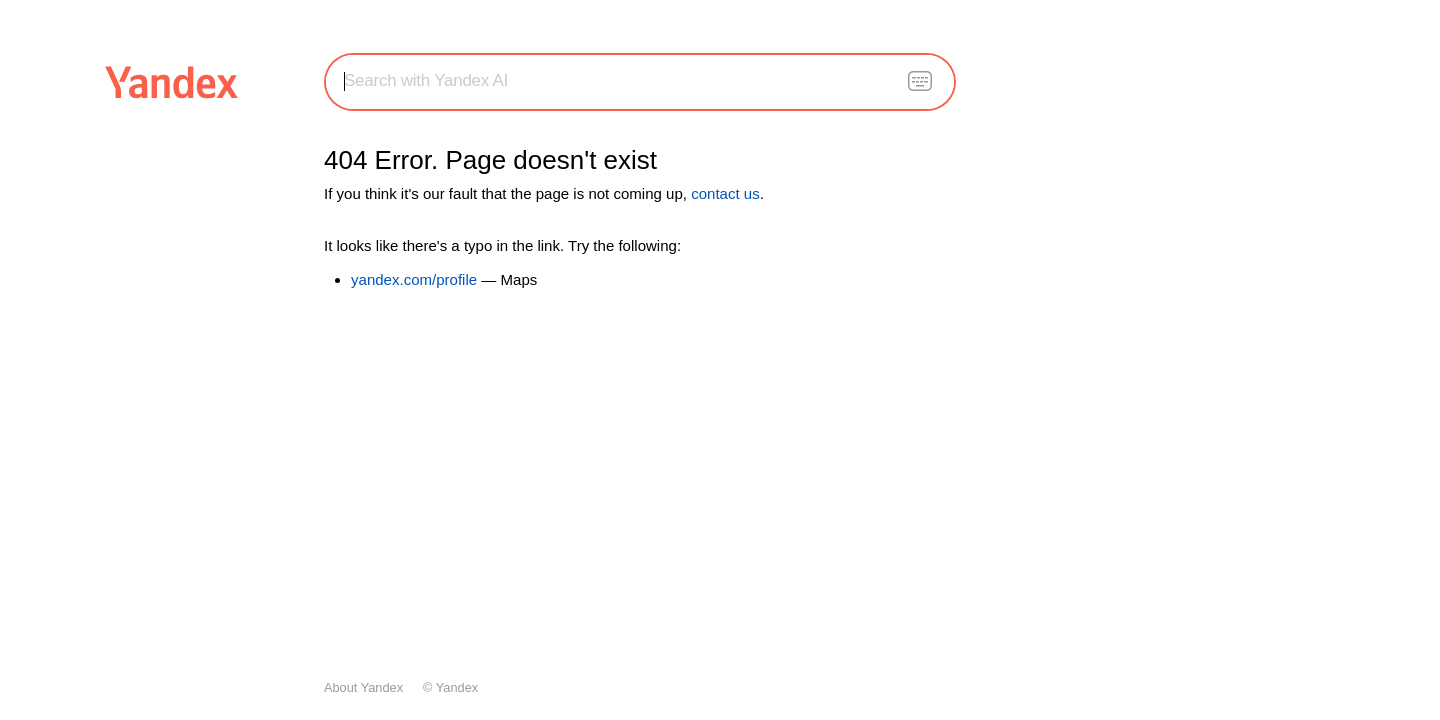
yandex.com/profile (414, 279)
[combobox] (640, 81)
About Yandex (363, 687)
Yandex (457, 687)
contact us (725, 193)
